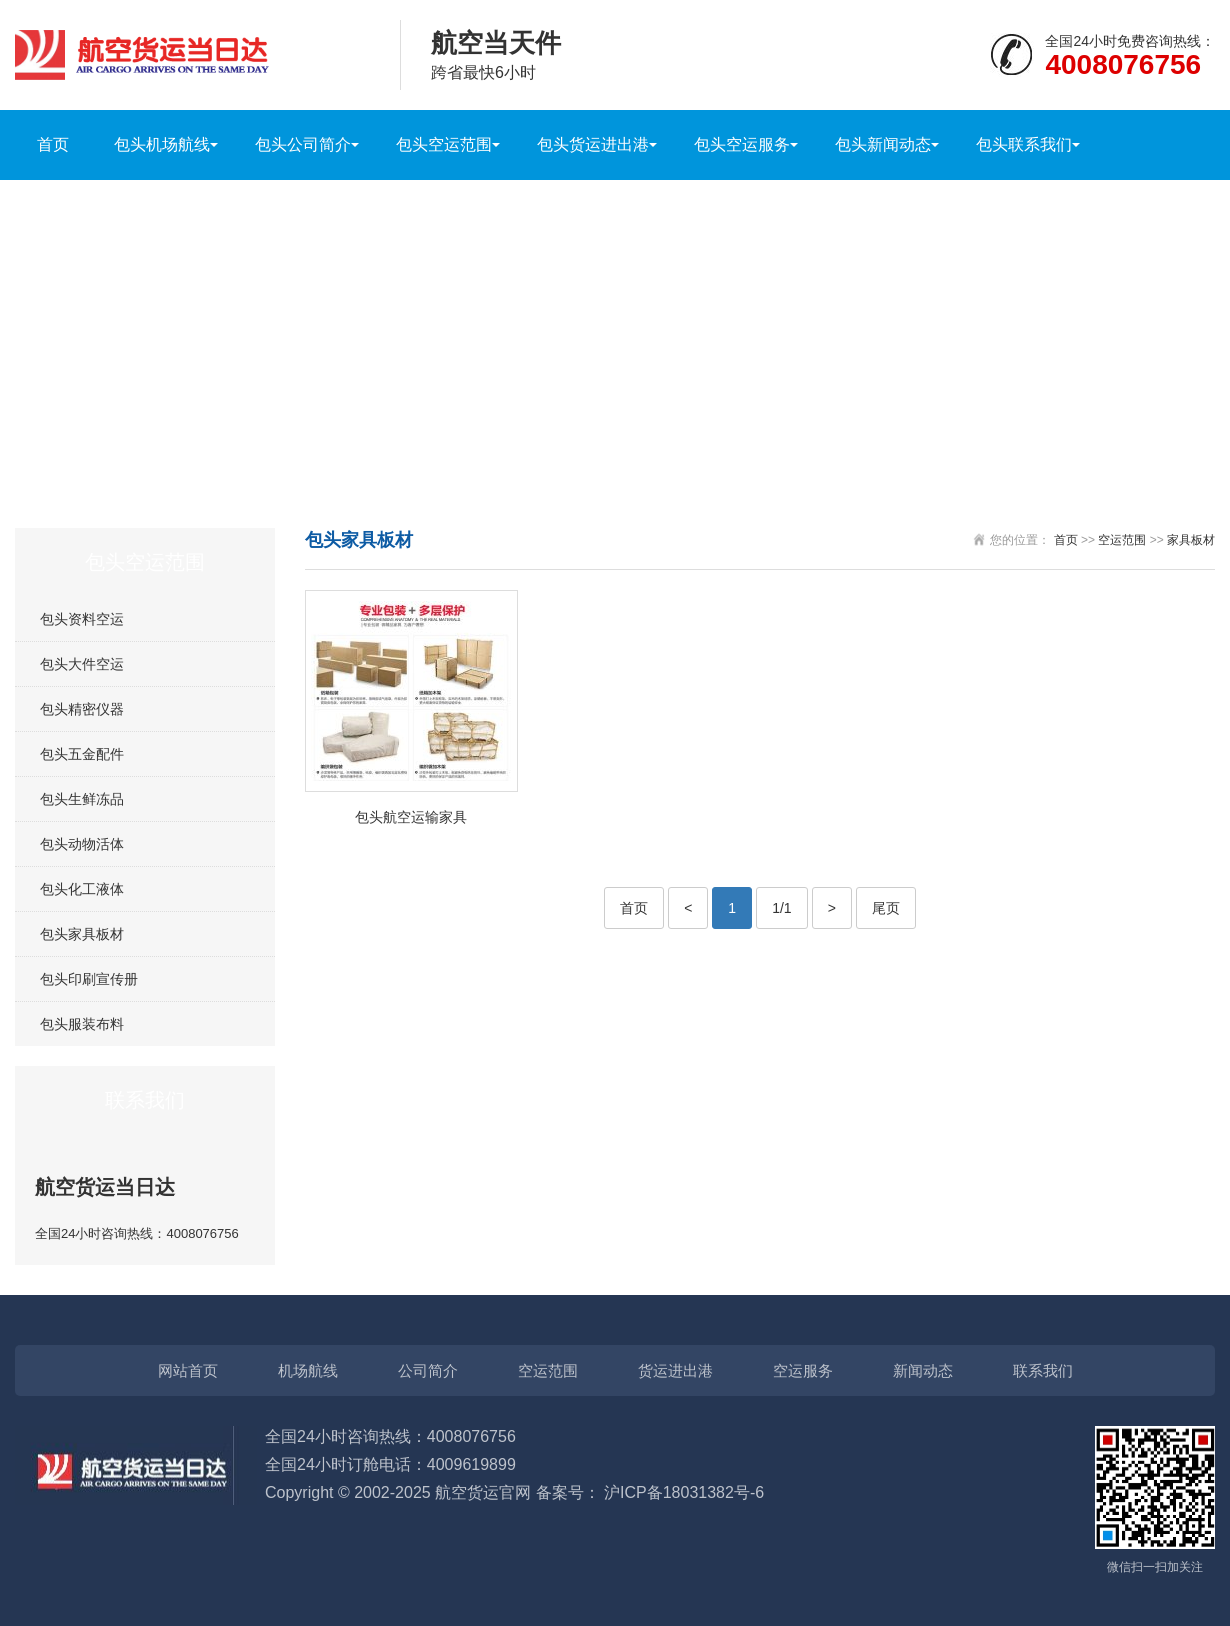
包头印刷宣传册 (89, 979)
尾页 (886, 908)
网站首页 (188, 1370)
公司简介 (428, 1370)
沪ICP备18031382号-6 (684, 1492)
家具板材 (1191, 540)
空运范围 (1122, 540)
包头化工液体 (82, 889)
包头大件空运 (82, 664)
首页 (53, 144)
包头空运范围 (444, 144)
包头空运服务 (742, 144)
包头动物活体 (82, 844)
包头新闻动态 (883, 144)
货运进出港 (675, 1370)
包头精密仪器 (82, 709)
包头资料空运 (82, 619)
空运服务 (803, 1370)
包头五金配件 (82, 754)
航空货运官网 (483, 1492)
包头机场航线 (162, 144)
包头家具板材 (82, 934)
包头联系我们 (1024, 144)
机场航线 (308, 1370)
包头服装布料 (82, 1024)
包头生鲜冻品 (82, 799)
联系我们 (1043, 1370)
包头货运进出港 (593, 144)
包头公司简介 (303, 144)
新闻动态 (923, 1370)
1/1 (781, 908)
